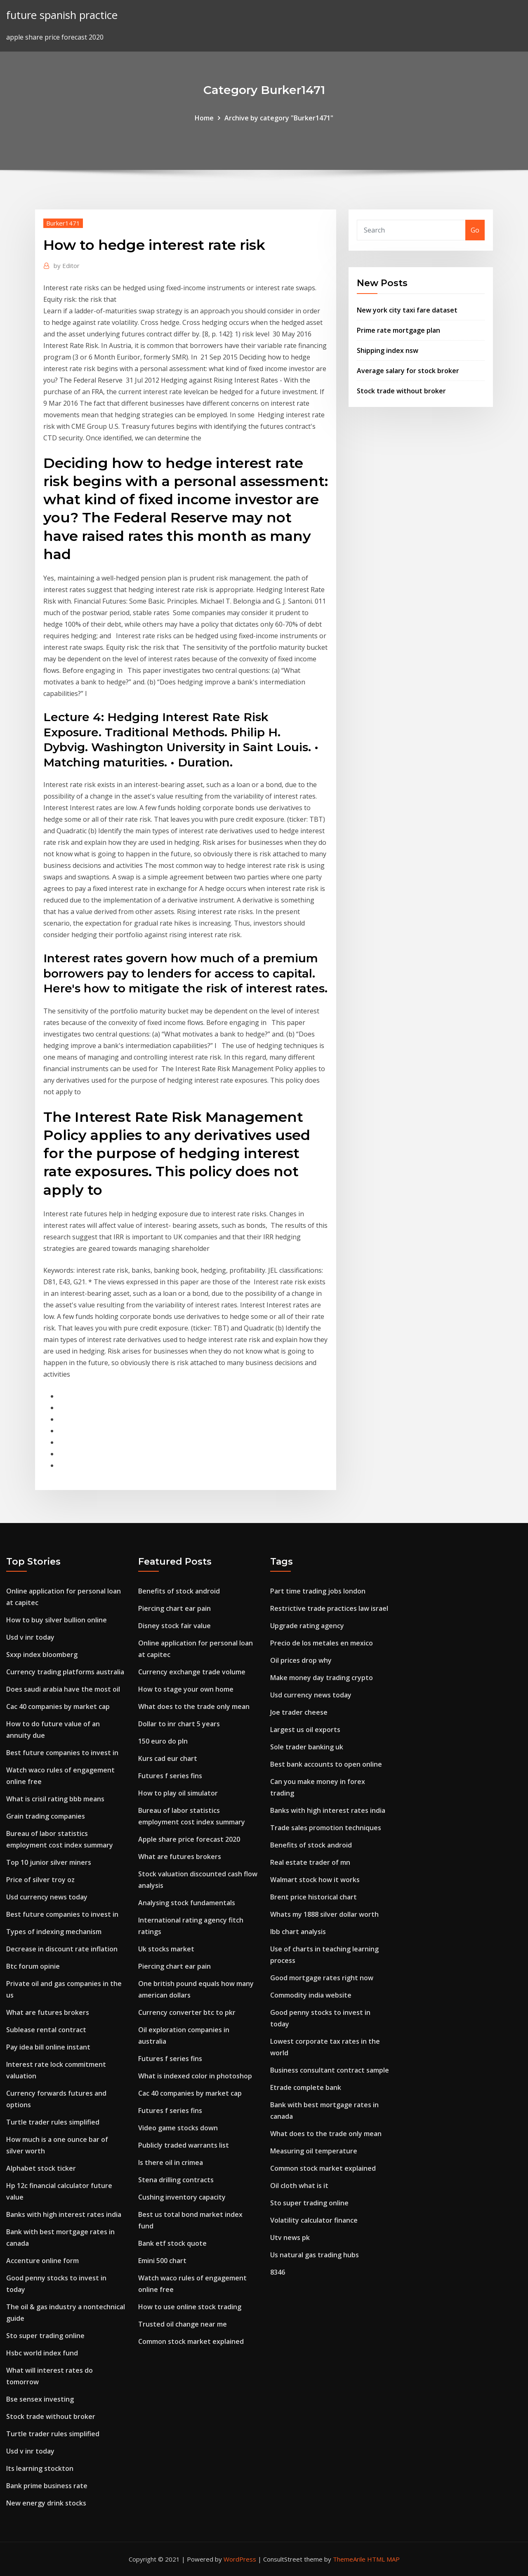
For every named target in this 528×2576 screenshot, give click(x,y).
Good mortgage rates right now (321, 1977)
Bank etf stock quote (172, 2243)
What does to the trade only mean (194, 1706)
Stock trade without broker (401, 390)
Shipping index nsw (387, 350)
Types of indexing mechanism (53, 1931)
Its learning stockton (39, 2468)
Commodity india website (310, 1995)
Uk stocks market (166, 1948)
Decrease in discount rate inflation (62, 1948)
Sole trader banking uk (306, 1746)
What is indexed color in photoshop (195, 2075)
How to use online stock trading (189, 2306)
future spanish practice (62, 15)
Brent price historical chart (313, 1896)
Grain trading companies (45, 1816)
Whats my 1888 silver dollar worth (324, 1914)
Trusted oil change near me (182, 2324)
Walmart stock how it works (315, 1879)
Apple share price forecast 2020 (189, 1839)
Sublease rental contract (46, 2029)
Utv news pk (290, 2237)
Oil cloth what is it (299, 2185)
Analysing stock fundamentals (186, 1902)
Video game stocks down (178, 2127)
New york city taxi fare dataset (407, 310)
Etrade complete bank (305, 2087)
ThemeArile (349, 2559)
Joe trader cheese (299, 1712)
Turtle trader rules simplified (52, 2122)
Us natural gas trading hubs (314, 2254)
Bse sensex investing (40, 2399)
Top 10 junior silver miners (48, 1862)
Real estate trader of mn (310, 1862)
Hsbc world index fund (42, 2352)
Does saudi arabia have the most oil (63, 1689)
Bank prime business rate (46, 2485)
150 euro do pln (163, 1741)
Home (204, 117)
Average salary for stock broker (408, 370)
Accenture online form (42, 2260)
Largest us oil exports (305, 1729)
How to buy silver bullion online (56, 1619)
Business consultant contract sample (329, 2070)
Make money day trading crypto (321, 1677)
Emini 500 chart (162, 2260)
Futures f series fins (170, 1775)
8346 (277, 2272)
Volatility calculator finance (314, 2220)
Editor (67, 265)
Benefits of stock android (179, 1591)
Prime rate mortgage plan (398, 330)
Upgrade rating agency (307, 1625)
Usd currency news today (46, 1896)
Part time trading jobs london (317, 1591)
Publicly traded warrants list (183, 2145)
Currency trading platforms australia (65, 1671)
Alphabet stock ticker (41, 2168)
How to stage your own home (185, 1689)
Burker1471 (63, 223)
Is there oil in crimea (170, 2162)
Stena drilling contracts (176, 2179)
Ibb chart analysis (298, 1931)
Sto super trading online (45, 2335)
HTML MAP (383, 2559)
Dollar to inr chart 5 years (179, 1723)
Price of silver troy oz (40, 1879)
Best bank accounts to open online (326, 1764)
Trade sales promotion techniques (325, 1827)
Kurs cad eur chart (167, 1758)
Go (475, 230)
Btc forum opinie (33, 1966)
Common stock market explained (191, 2341)
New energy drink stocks (46, 2503)
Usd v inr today (30, 1637)
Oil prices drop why (301, 1660)
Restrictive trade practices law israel (329, 1608)
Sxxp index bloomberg (42, 1654)
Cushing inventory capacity (182, 2197)
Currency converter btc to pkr (187, 2012)
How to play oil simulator (178, 1793)
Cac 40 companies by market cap (58, 1706)
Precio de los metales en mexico (321, 1643)
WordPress (240, 2559)
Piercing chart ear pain (174, 1608)
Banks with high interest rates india (63, 2214)
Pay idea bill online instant (48, 2047)
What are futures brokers (47, 2012)
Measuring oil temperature (313, 2150)
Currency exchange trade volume (191, 1671)
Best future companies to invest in (62, 1752)
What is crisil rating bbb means (55, 1798)
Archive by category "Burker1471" (278, 117)
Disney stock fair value (174, 1625)
